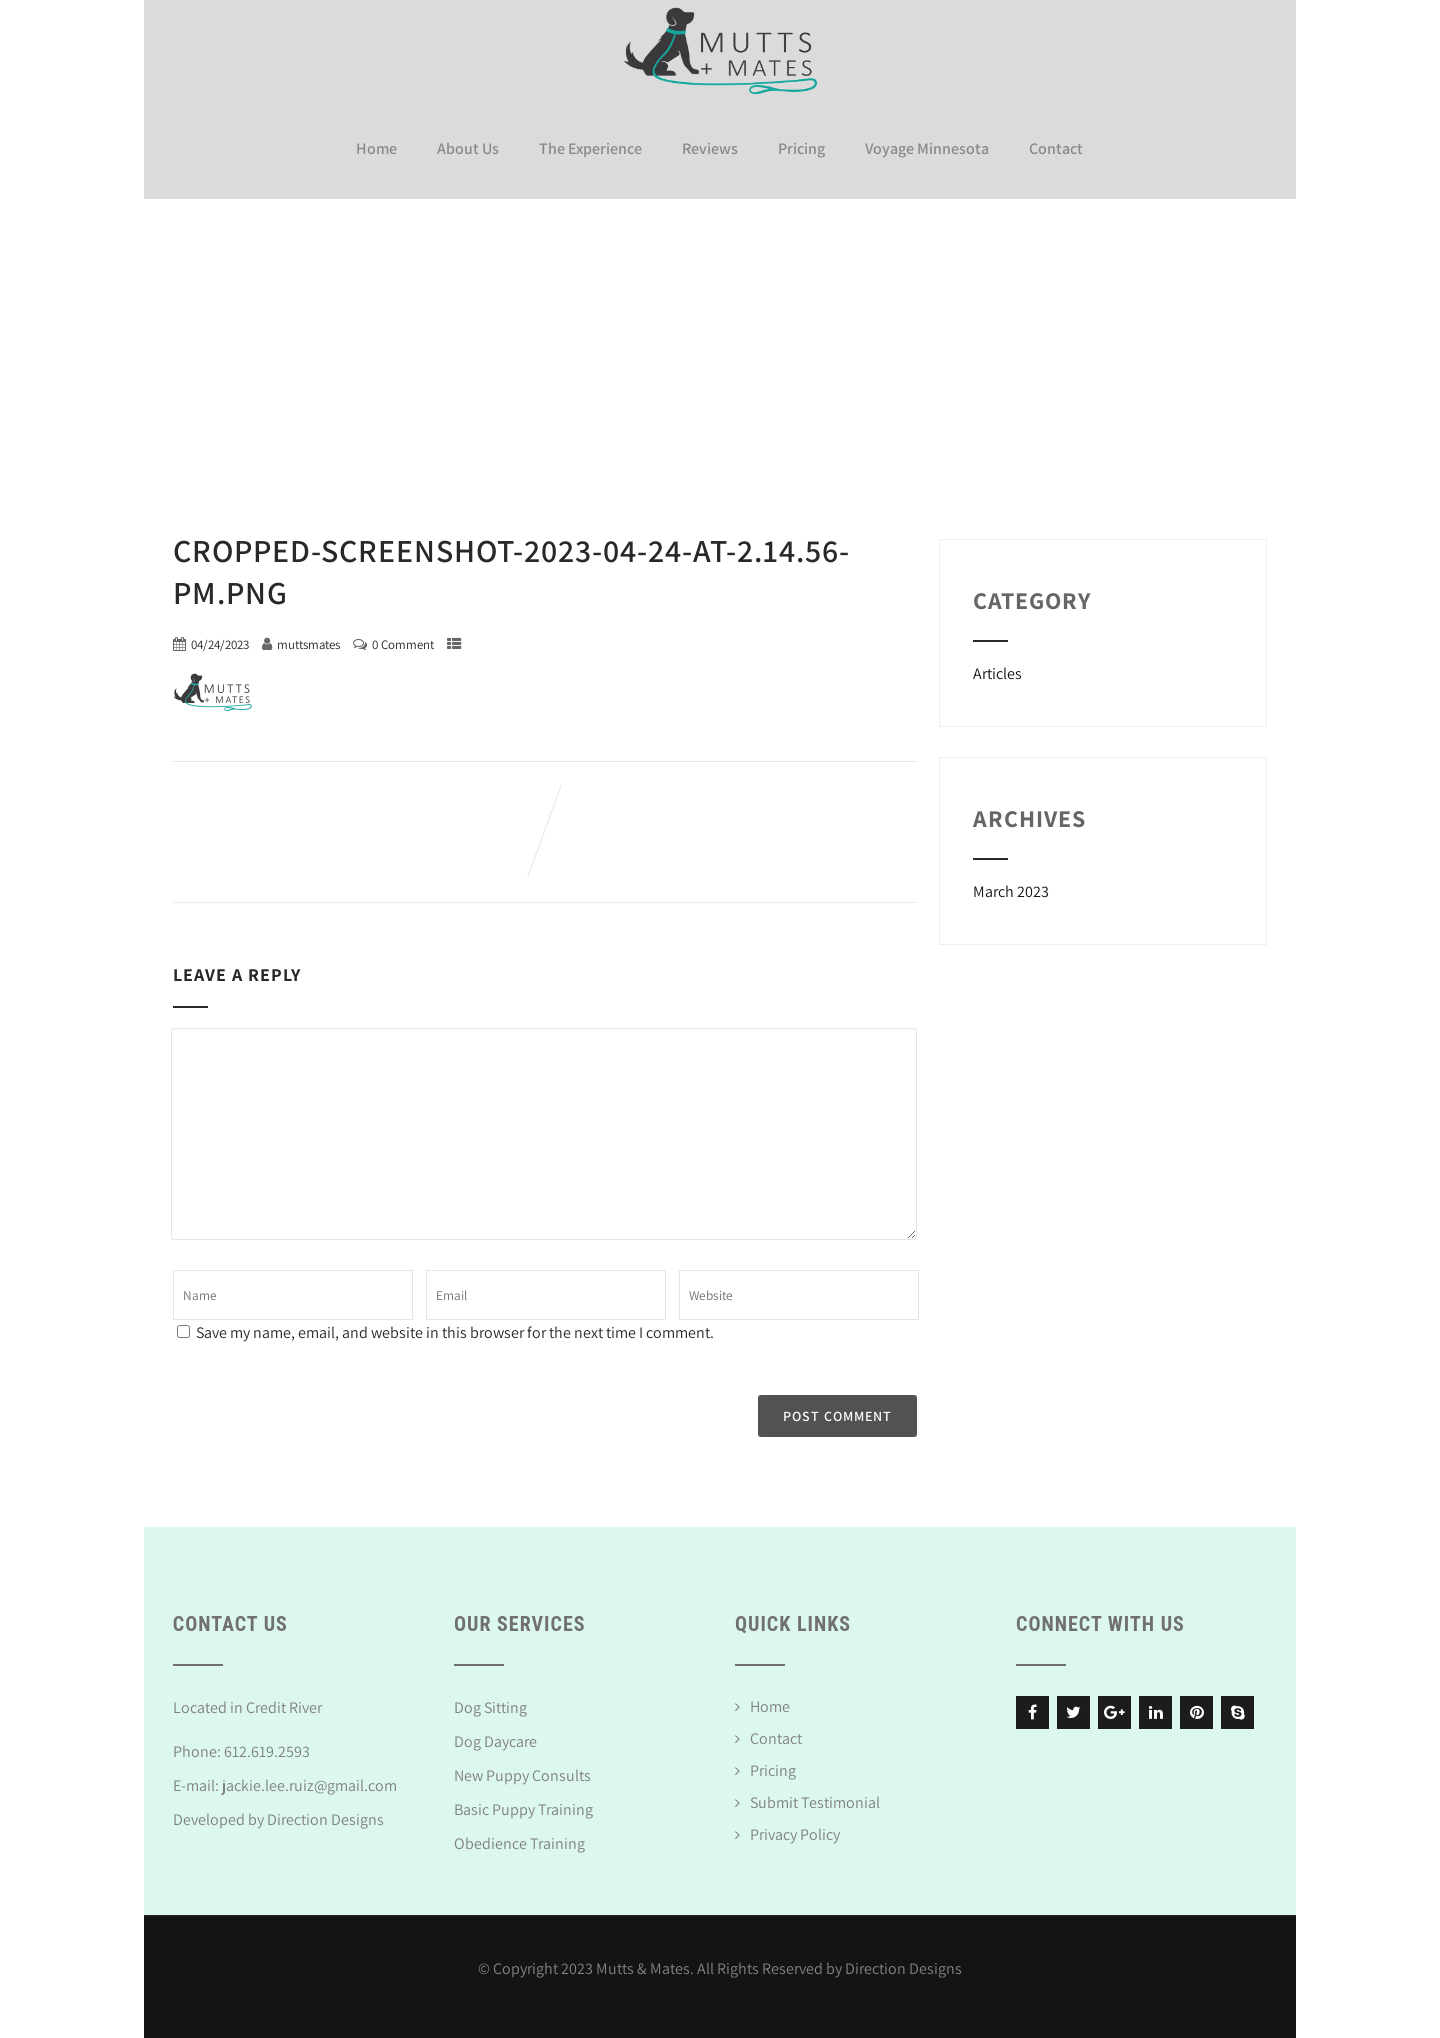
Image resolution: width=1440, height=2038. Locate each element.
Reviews (710, 147)
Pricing (801, 147)
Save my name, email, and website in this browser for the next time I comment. (455, 1329)
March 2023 (1011, 888)
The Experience (590, 147)
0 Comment (403, 641)
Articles (997, 670)
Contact (1056, 147)
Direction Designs (325, 1816)
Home (376, 147)
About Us (468, 147)
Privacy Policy (795, 1831)
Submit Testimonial (815, 1799)
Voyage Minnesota (927, 147)
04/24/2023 (220, 641)
